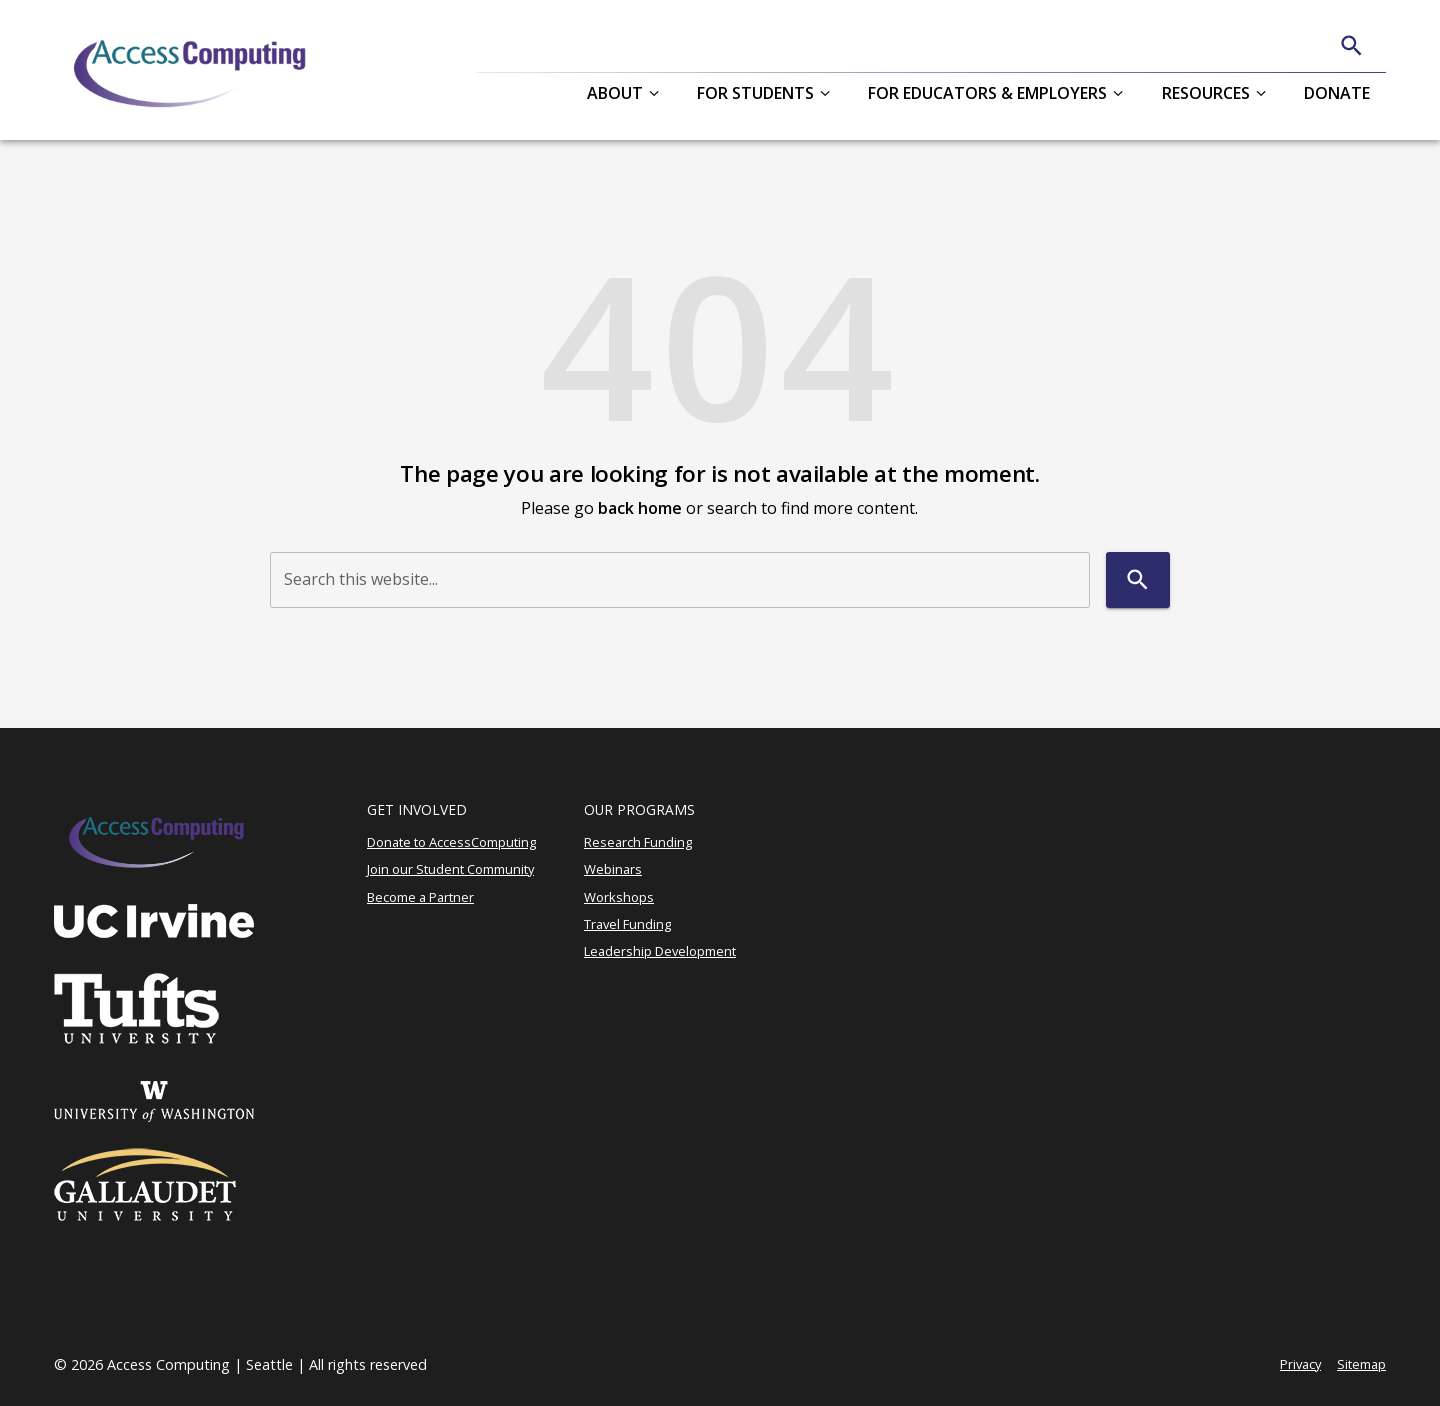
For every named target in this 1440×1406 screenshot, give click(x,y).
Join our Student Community (450, 869)
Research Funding (638, 842)
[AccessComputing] (192, 70)
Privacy (1300, 1364)
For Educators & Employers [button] (987, 93)
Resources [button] (1206, 93)
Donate (1337, 93)
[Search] (1351, 45)
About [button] (615, 93)
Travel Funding (627, 924)
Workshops (619, 897)
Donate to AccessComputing (451, 842)
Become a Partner (420, 897)
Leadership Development (660, 951)
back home (640, 508)
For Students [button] (755, 93)
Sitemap (1361, 1364)
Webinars (613, 869)
